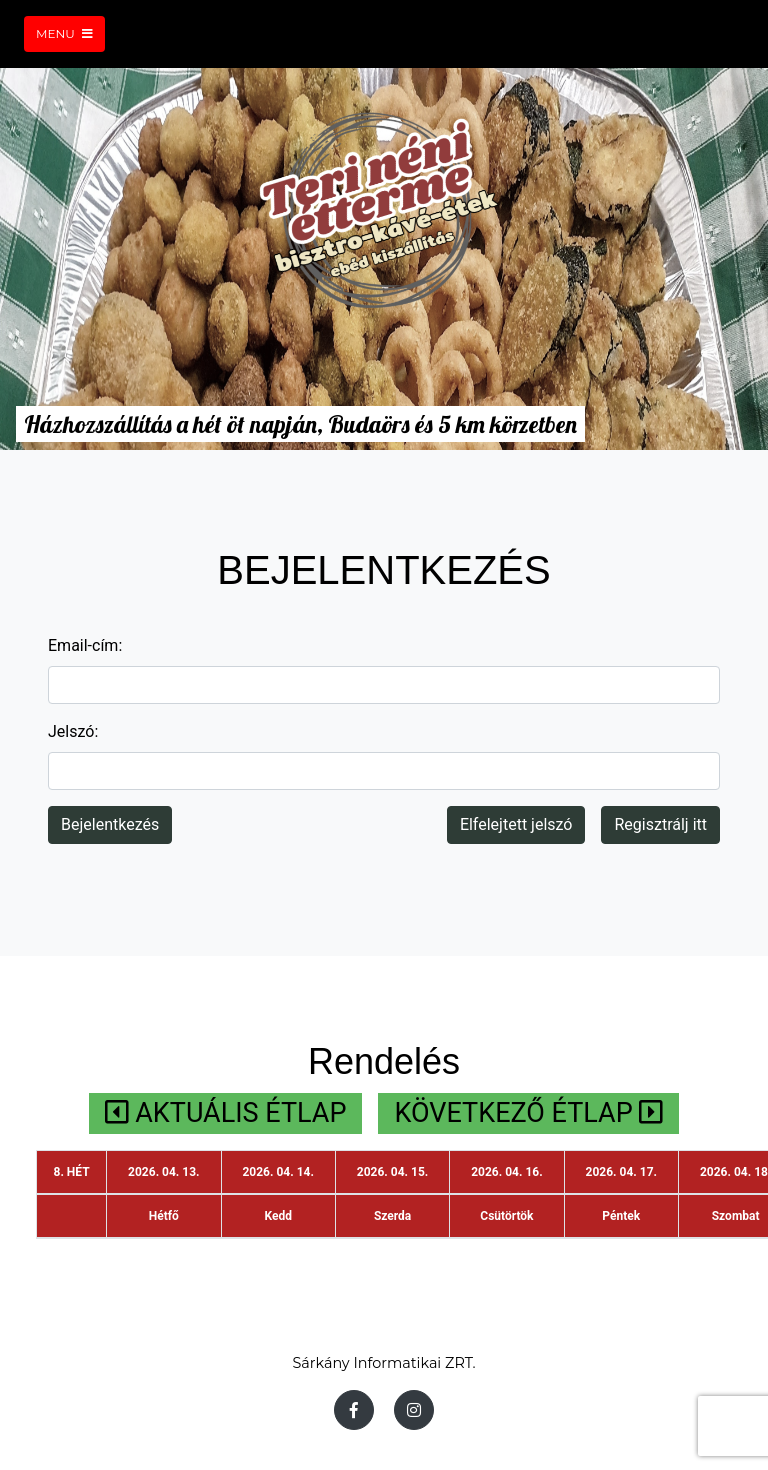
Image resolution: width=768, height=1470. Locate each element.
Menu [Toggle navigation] (64, 33)
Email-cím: (85, 645)
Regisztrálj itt (660, 824)
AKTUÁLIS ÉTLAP (226, 1113)
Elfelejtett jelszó (516, 824)
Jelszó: (73, 731)
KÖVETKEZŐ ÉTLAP (528, 1113)
